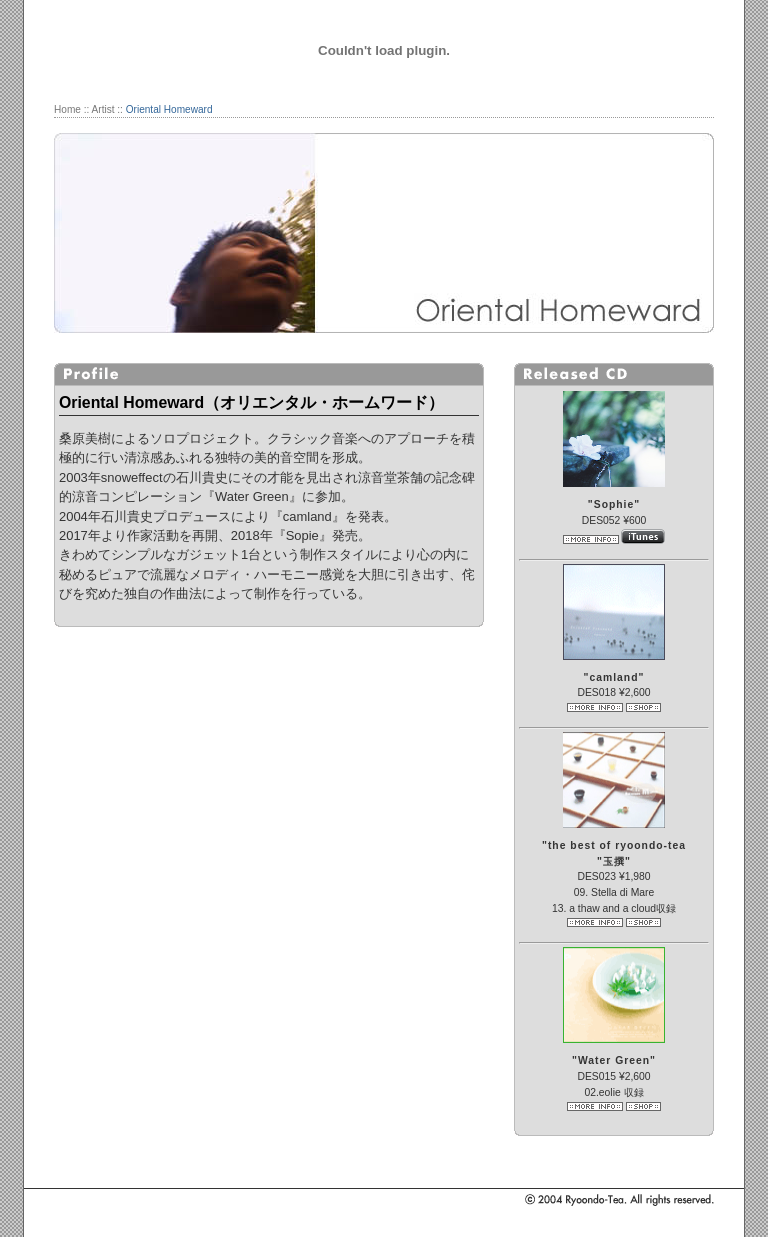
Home (67, 109)
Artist (103, 109)
